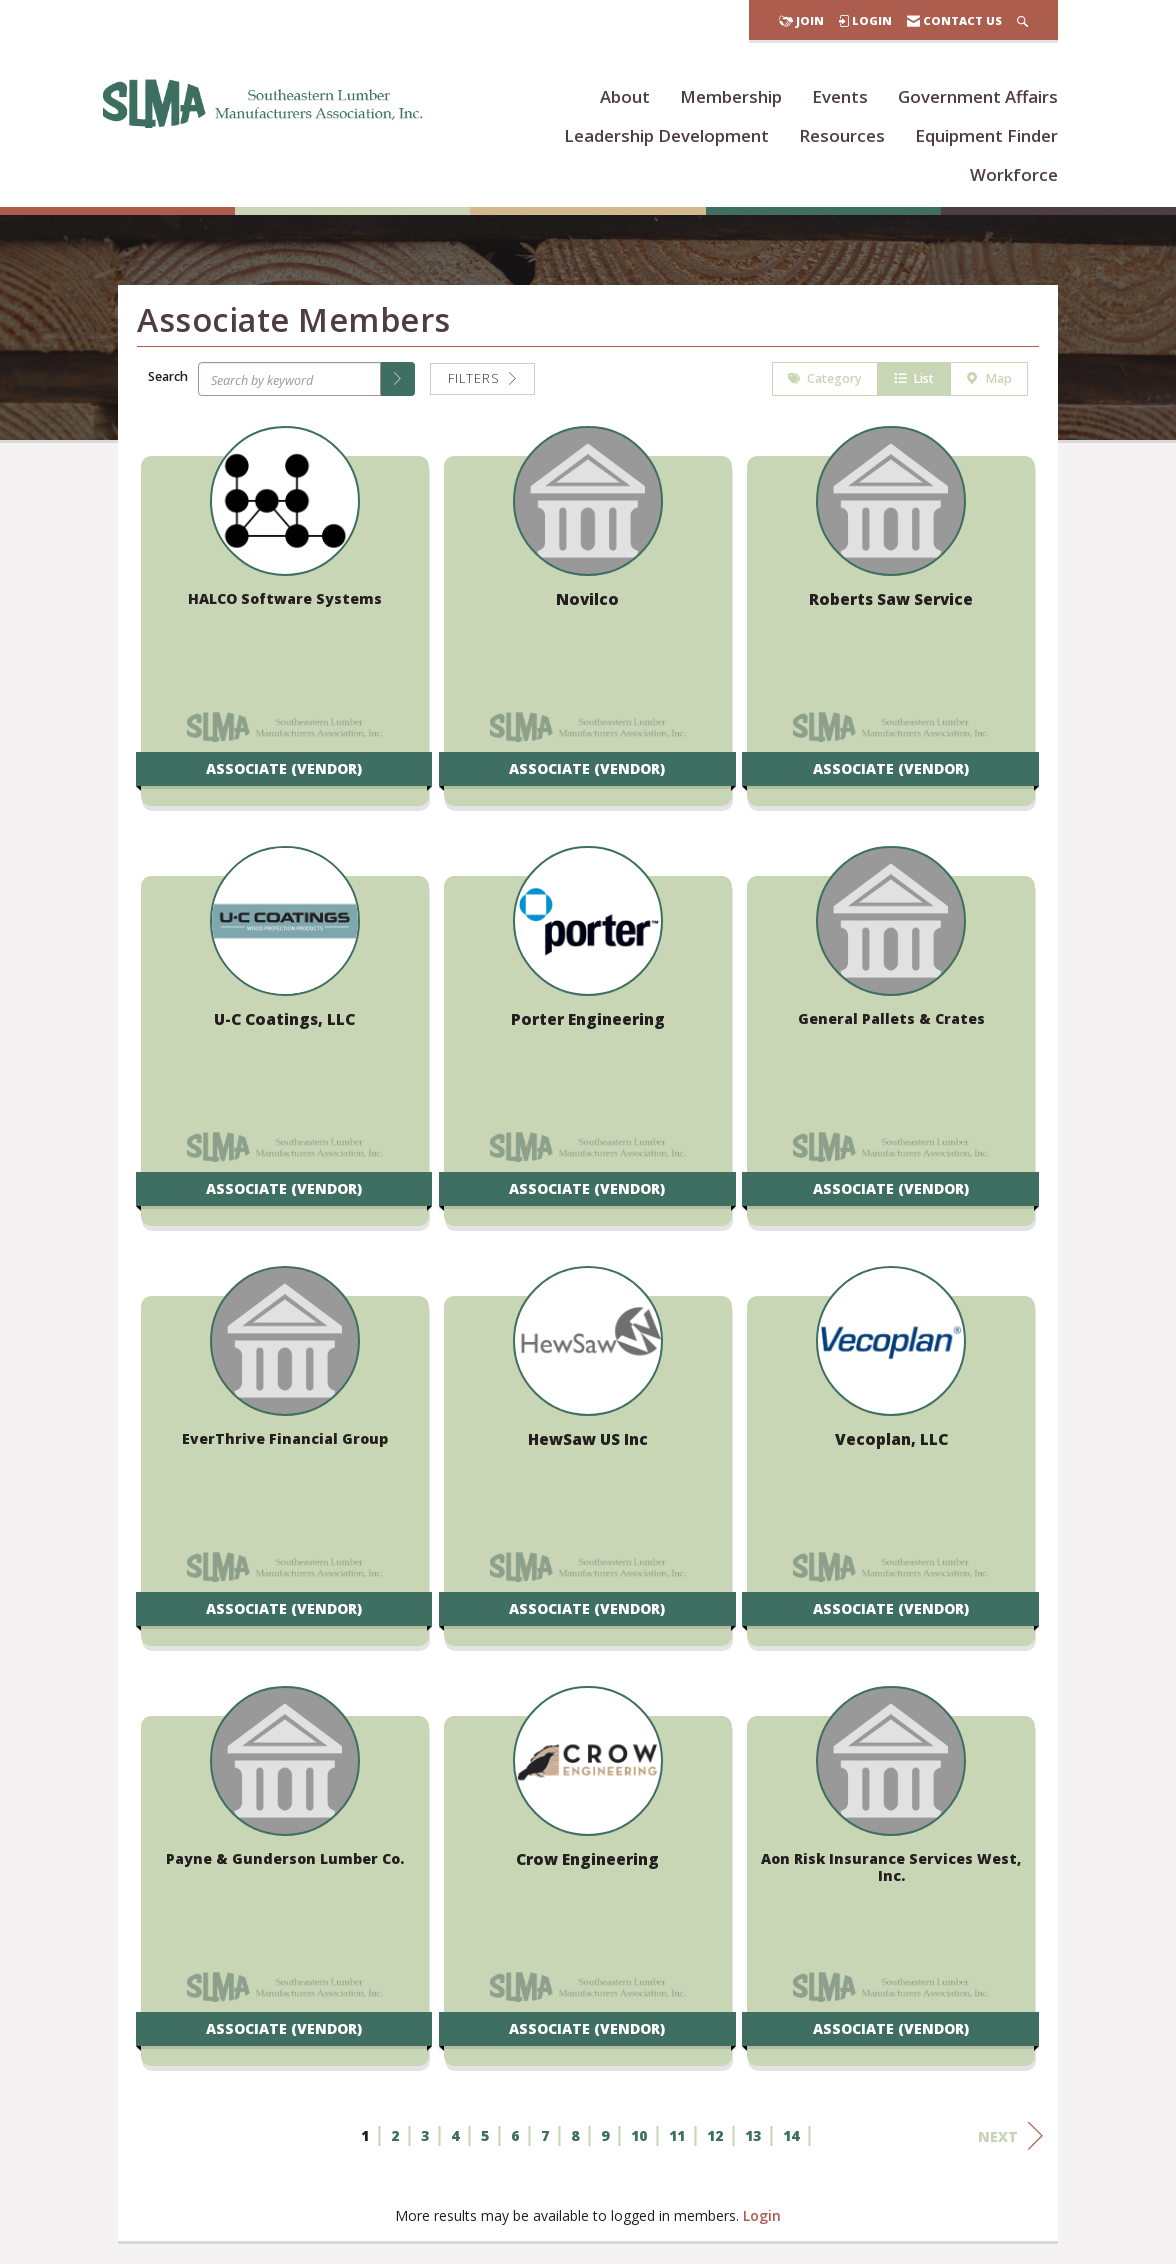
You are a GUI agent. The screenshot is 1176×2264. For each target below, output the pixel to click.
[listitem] (284, 629)
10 (639, 2138)
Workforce (1014, 174)
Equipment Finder (986, 135)
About (625, 96)
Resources (842, 135)
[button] (398, 382)
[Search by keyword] (289, 382)
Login (762, 2218)
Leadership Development (666, 135)
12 (715, 2138)
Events (840, 96)
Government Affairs (978, 96)
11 (677, 2138)
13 (753, 2138)
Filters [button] (482, 381)
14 (791, 2138)
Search (168, 378)
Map (989, 381)
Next (1010, 2139)
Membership (731, 96)
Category (825, 381)
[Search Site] (1022, 20)
